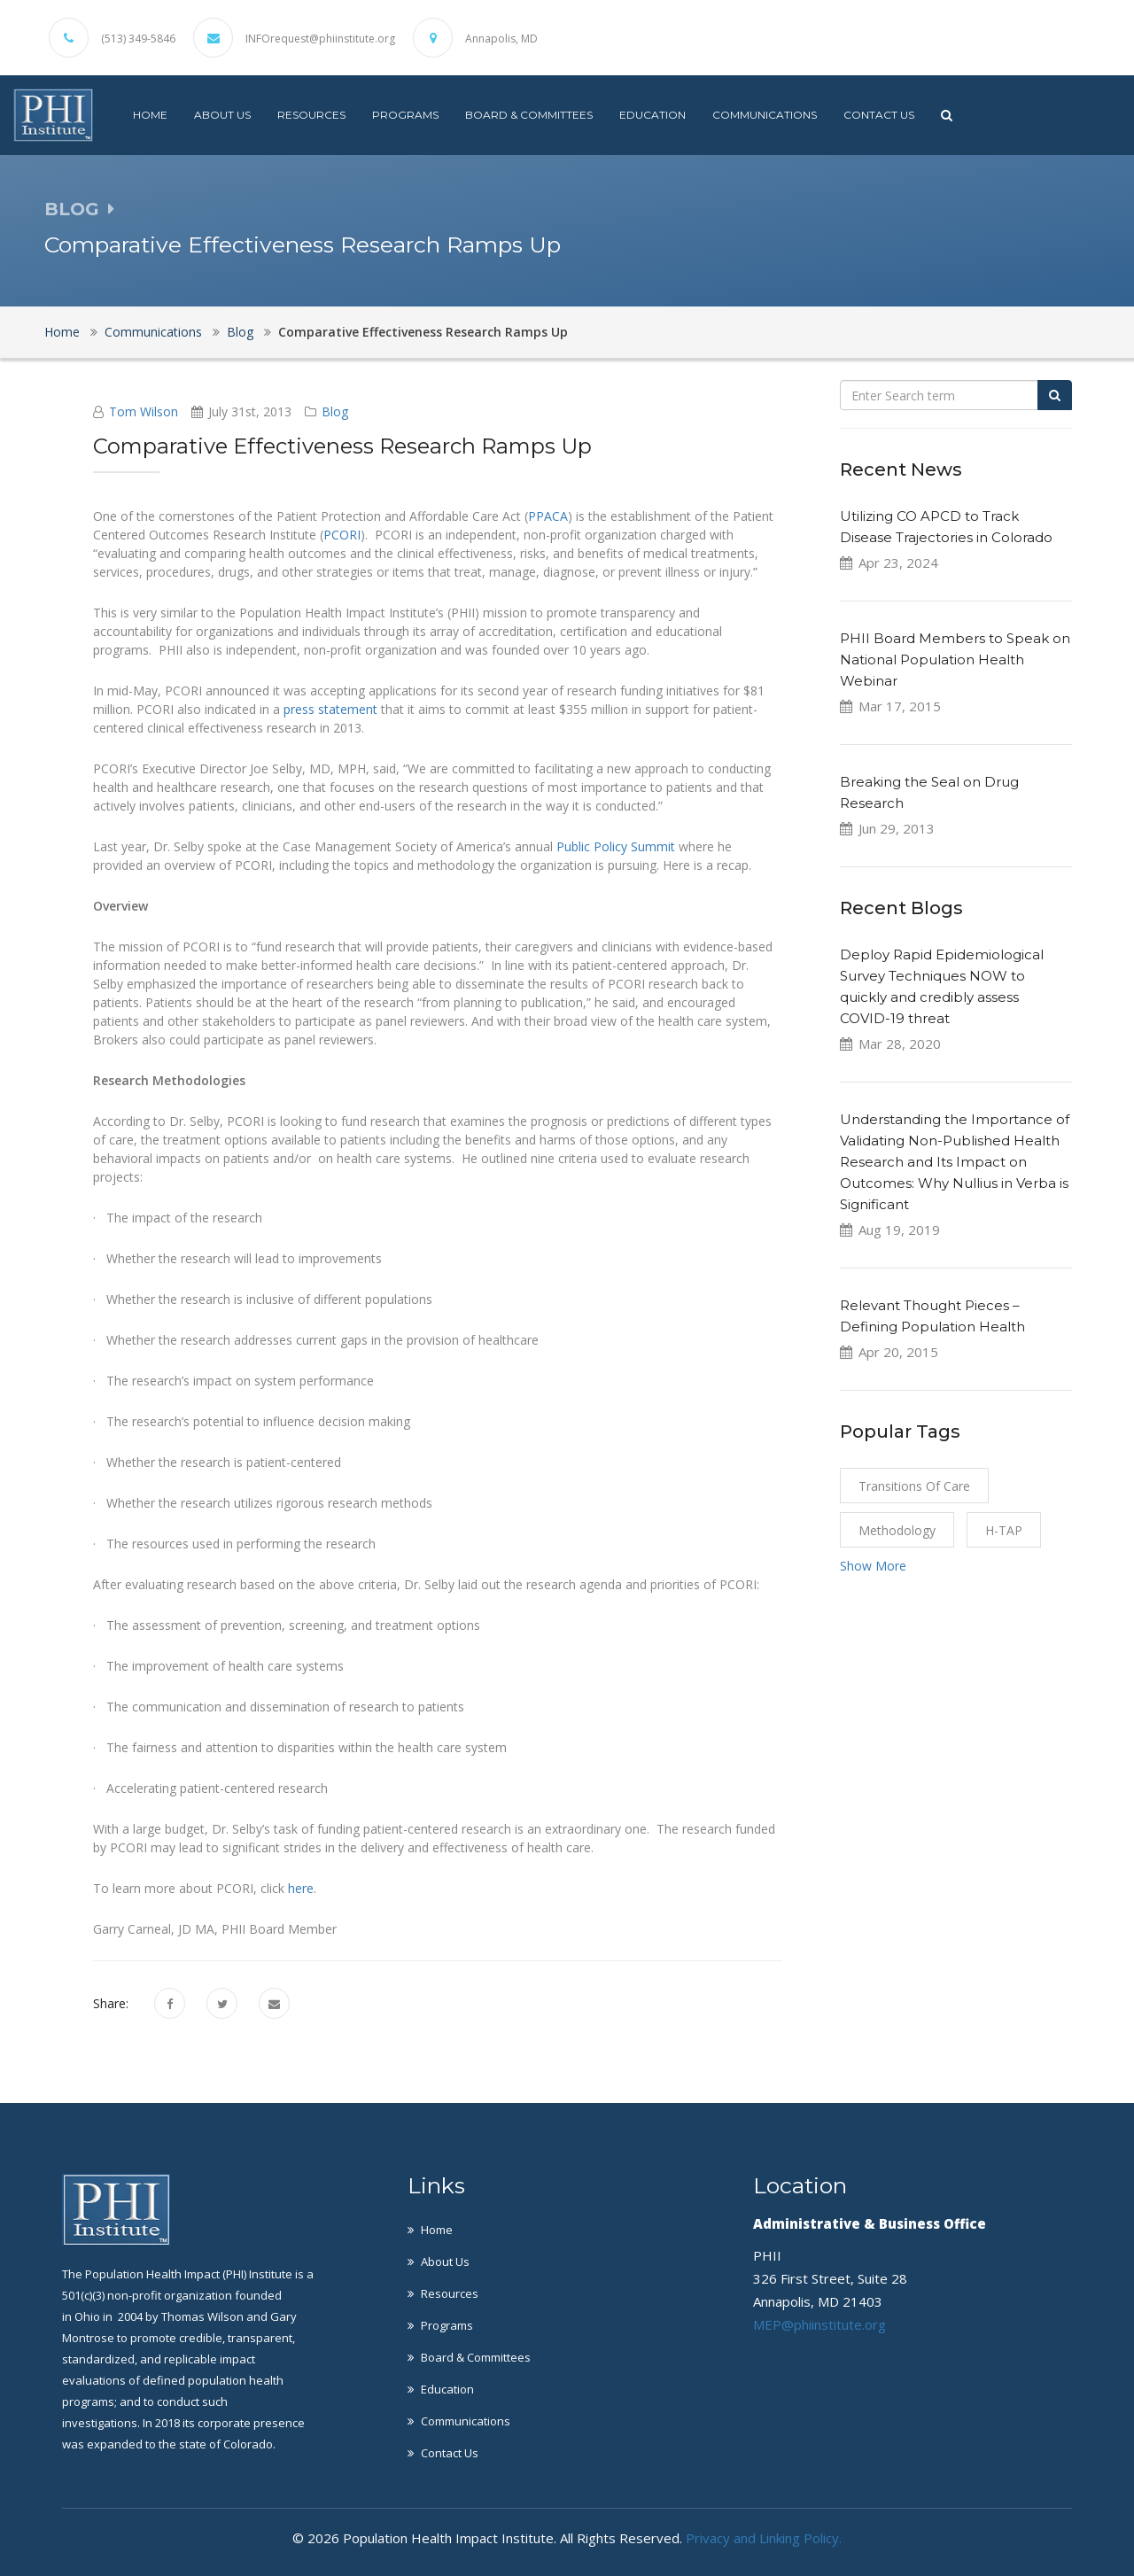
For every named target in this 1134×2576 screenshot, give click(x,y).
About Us (222, 114)
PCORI (342, 534)
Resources (311, 114)
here (301, 1888)
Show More (873, 1565)
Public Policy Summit (615, 846)
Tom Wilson (143, 411)
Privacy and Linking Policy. (764, 2538)
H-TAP (1003, 1530)
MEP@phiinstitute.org (819, 2324)
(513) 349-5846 (138, 39)
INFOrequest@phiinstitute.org (320, 39)
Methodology (897, 1530)
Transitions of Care (914, 1486)
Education (652, 114)
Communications (764, 114)
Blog (240, 331)
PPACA (548, 516)
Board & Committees (529, 114)
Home (150, 114)
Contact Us (878, 114)
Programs (405, 114)
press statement (330, 709)
